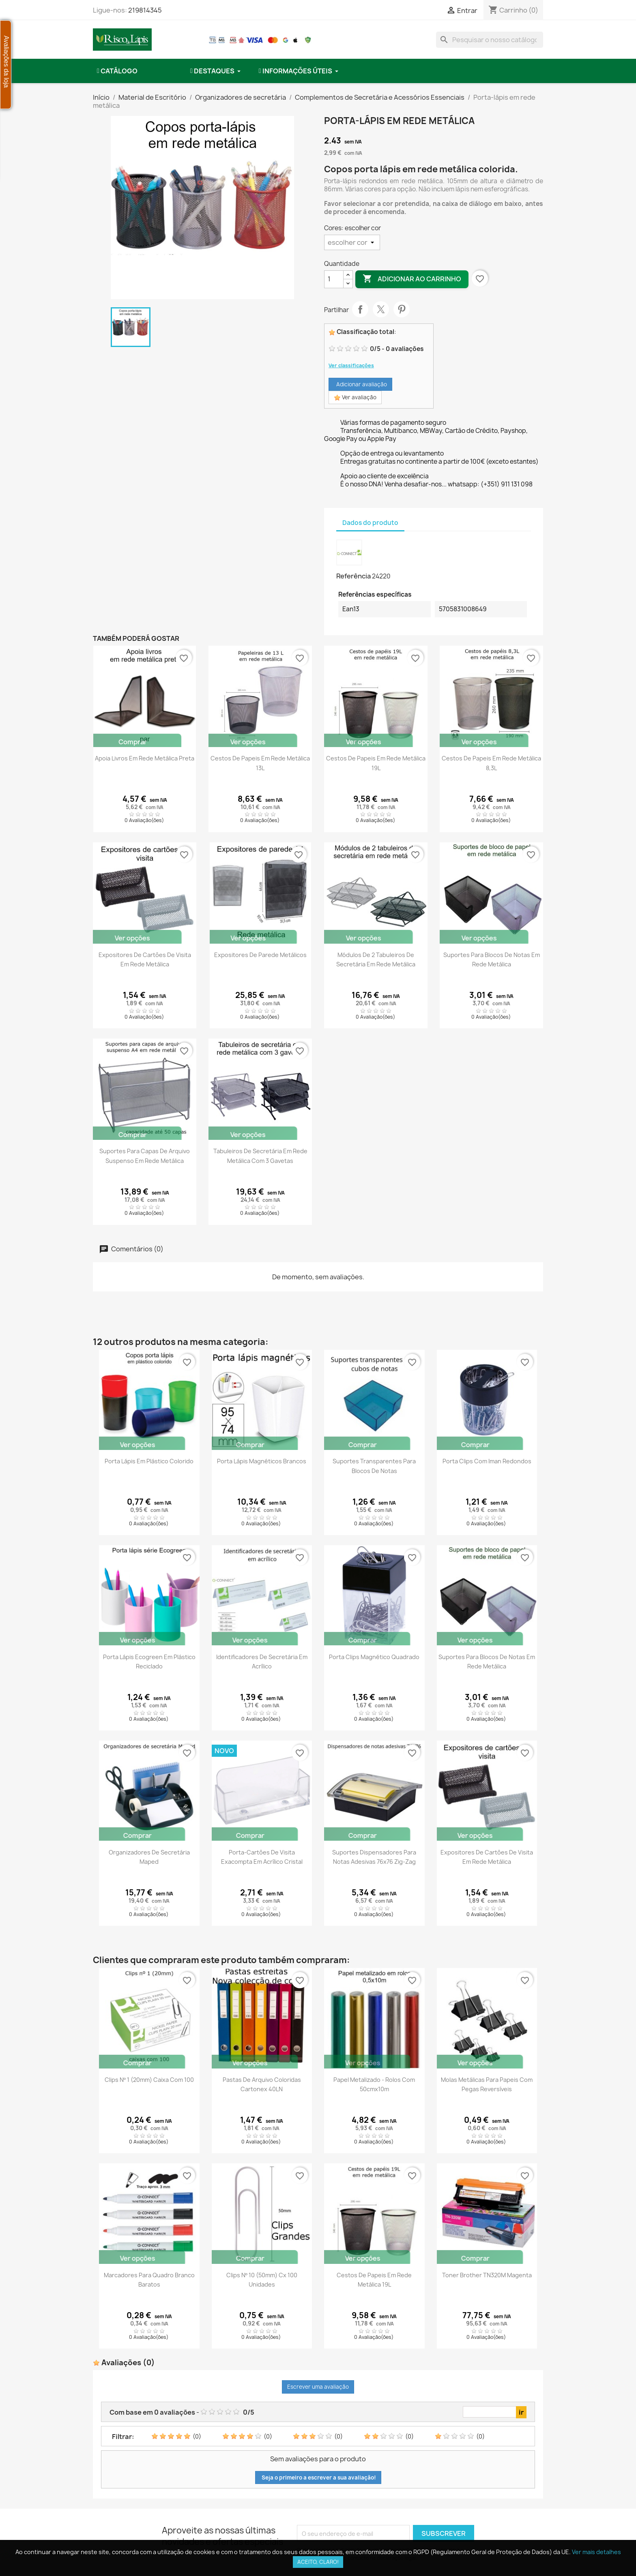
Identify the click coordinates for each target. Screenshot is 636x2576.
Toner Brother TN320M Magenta (487, 2275)
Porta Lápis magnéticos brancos (261, 1461)
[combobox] (489, 40)
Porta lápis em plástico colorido (149, 1461)
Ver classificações (351, 365)
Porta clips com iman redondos (487, 1461)
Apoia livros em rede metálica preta (144, 758)
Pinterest (401, 309)
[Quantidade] (334, 279)
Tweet (381, 309)
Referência (353, 576)
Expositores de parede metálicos (260, 955)
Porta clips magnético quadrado (374, 1657)
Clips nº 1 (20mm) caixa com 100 (149, 2079)
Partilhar (360, 309)
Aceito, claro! (318, 2561)
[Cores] (352, 242)
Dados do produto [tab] (370, 522)
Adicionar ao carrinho (412, 279)
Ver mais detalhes (596, 2552)
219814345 (145, 10)
